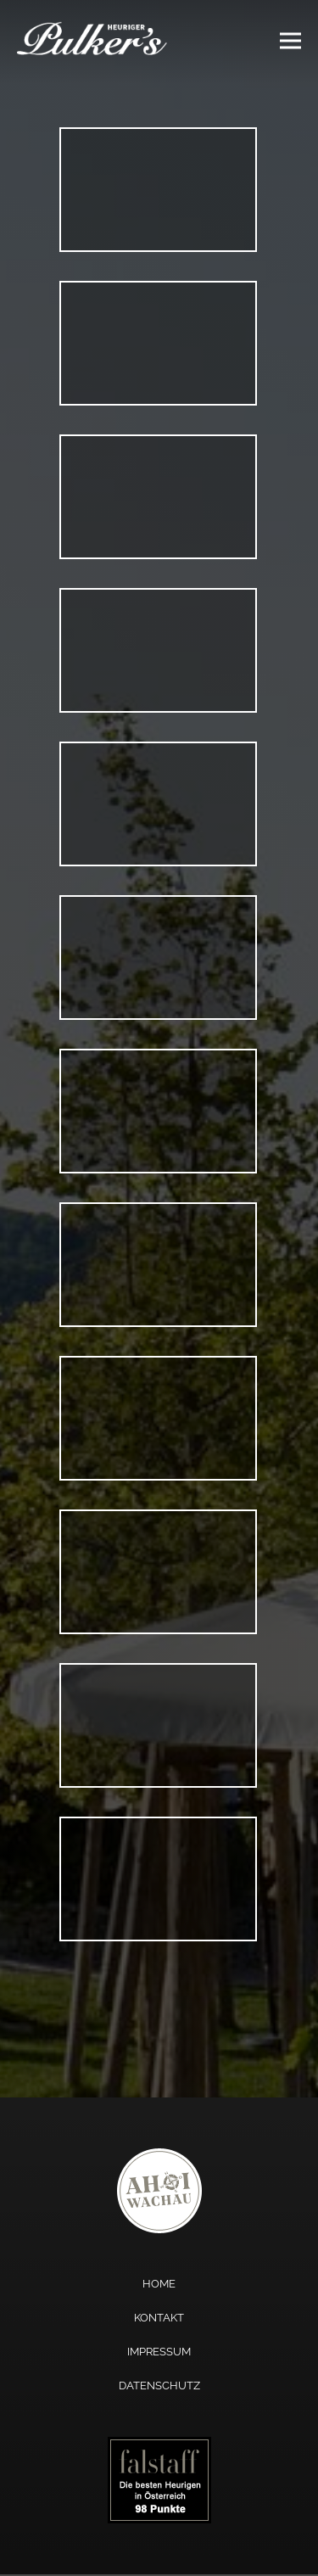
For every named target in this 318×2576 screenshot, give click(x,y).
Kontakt (159, 2317)
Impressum (159, 2351)
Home (159, 2283)
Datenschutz (159, 2385)
